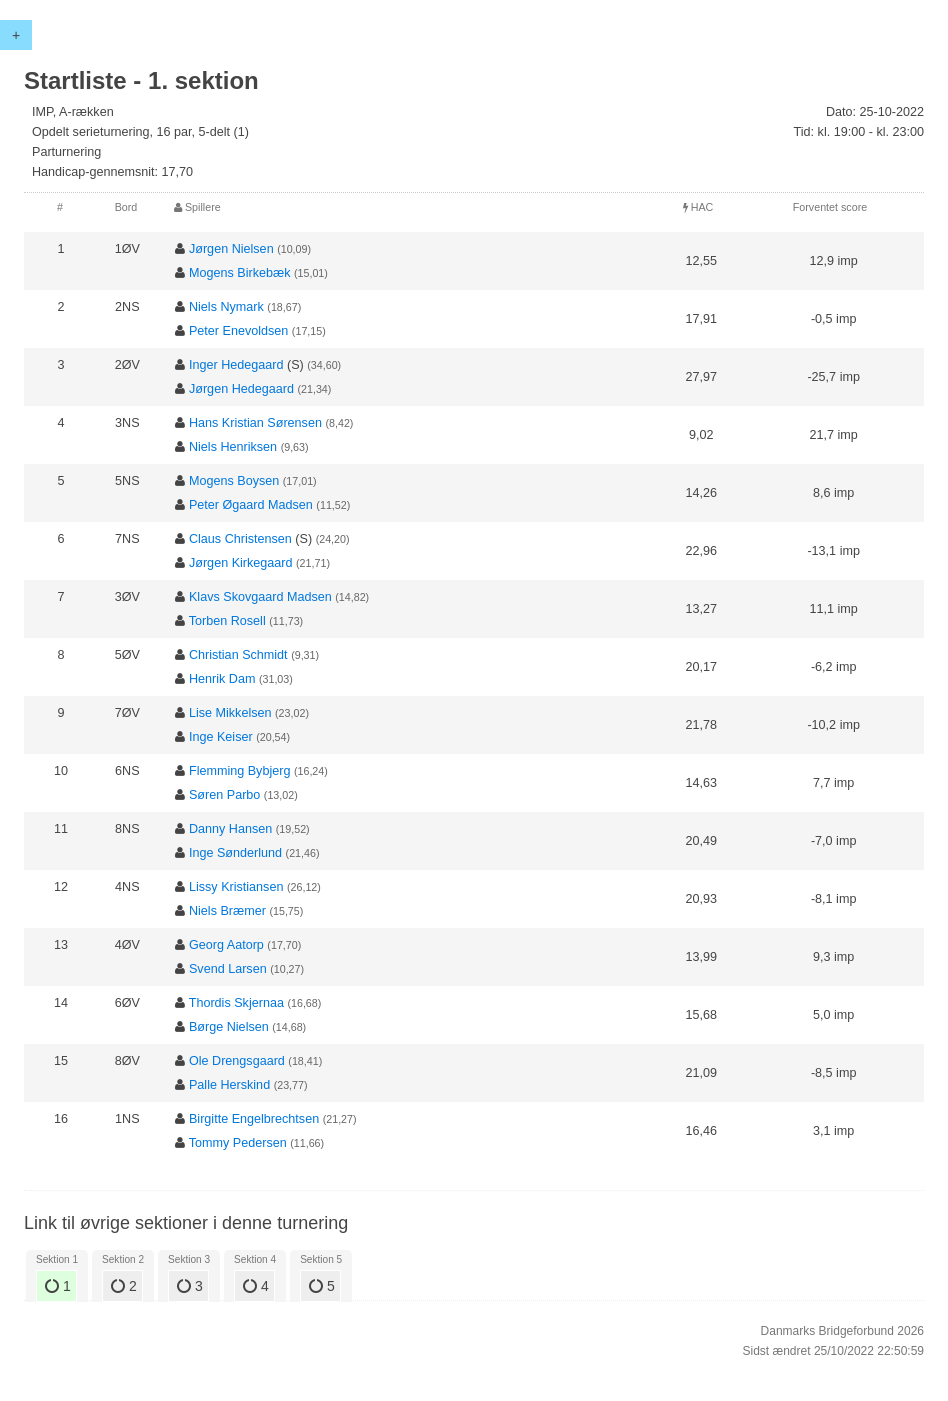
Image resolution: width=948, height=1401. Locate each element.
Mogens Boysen (234, 481)
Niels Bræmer (227, 911)
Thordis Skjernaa (236, 1003)
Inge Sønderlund (235, 853)
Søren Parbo (224, 795)
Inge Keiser (221, 737)
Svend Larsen (228, 969)
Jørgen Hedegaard (241, 389)
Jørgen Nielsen (231, 249)
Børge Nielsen (229, 1027)
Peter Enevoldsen (238, 331)
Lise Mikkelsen (230, 713)
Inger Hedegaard (236, 365)
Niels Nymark (226, 307)
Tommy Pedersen (238, 1143)
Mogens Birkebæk (240, 273)
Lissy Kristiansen (236, 887)
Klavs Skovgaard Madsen (260, 597)
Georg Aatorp (226, 945)
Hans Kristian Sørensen (255, 423)
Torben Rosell (227, 621)
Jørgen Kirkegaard (241, 563)
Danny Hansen (230, 829)
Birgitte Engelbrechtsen (254, 1119)
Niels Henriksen (233, 447)
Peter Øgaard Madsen (251, 505)
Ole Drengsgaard (237, 1061)
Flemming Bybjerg (239, 771)
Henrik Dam (222, 679)
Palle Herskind (229, 1085)
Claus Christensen (240, 539)
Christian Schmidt (238, 655)
